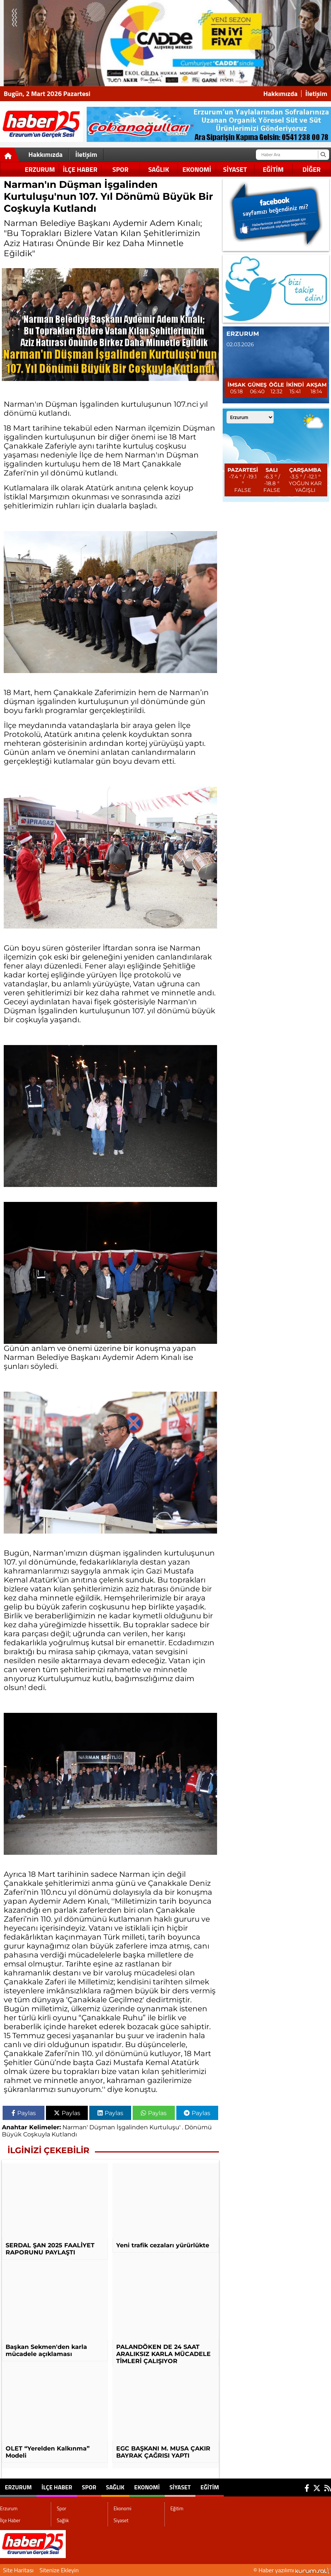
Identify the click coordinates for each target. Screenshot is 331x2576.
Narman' (75, 2127)
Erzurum (40, 169)
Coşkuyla (36, 2134)
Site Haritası (18, 2570)
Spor (120, 169)
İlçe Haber (80, 169)
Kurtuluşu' (164, 2127)
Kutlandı (64, 2134)
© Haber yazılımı (292, 2570)
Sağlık (158, 169)
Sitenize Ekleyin (59, 2570)
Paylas (24, 2113)
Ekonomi (196, 169)
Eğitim (273, 169)
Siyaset (235, 169)
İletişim (316, 93)
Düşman (102, 2127)
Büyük (12, 2134)
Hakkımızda (280, 93)
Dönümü (198, 2127)
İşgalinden (132, 2127)
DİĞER (312, 169)
